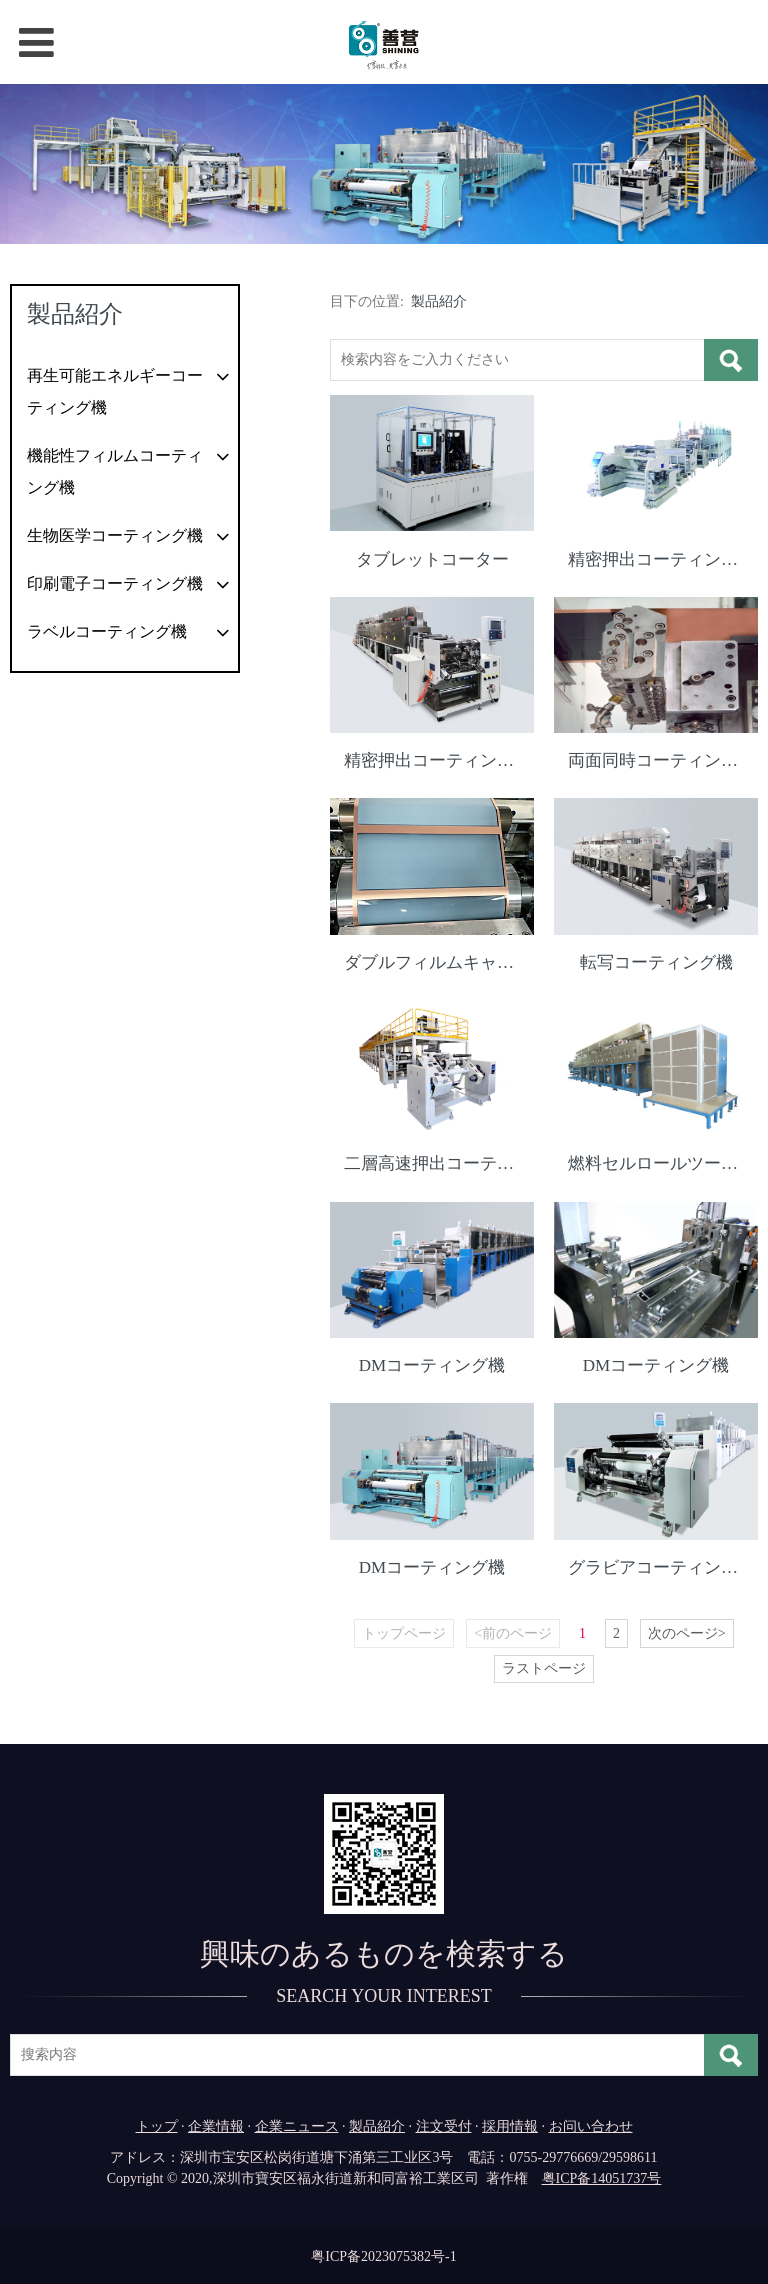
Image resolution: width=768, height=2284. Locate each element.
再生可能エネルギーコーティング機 (115, 391)
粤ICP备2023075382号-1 (383, 2255)
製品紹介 (439, 301)
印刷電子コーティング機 (115, 583)
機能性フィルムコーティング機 (115, 471)
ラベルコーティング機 (107, 631)
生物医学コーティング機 (115, 535)
